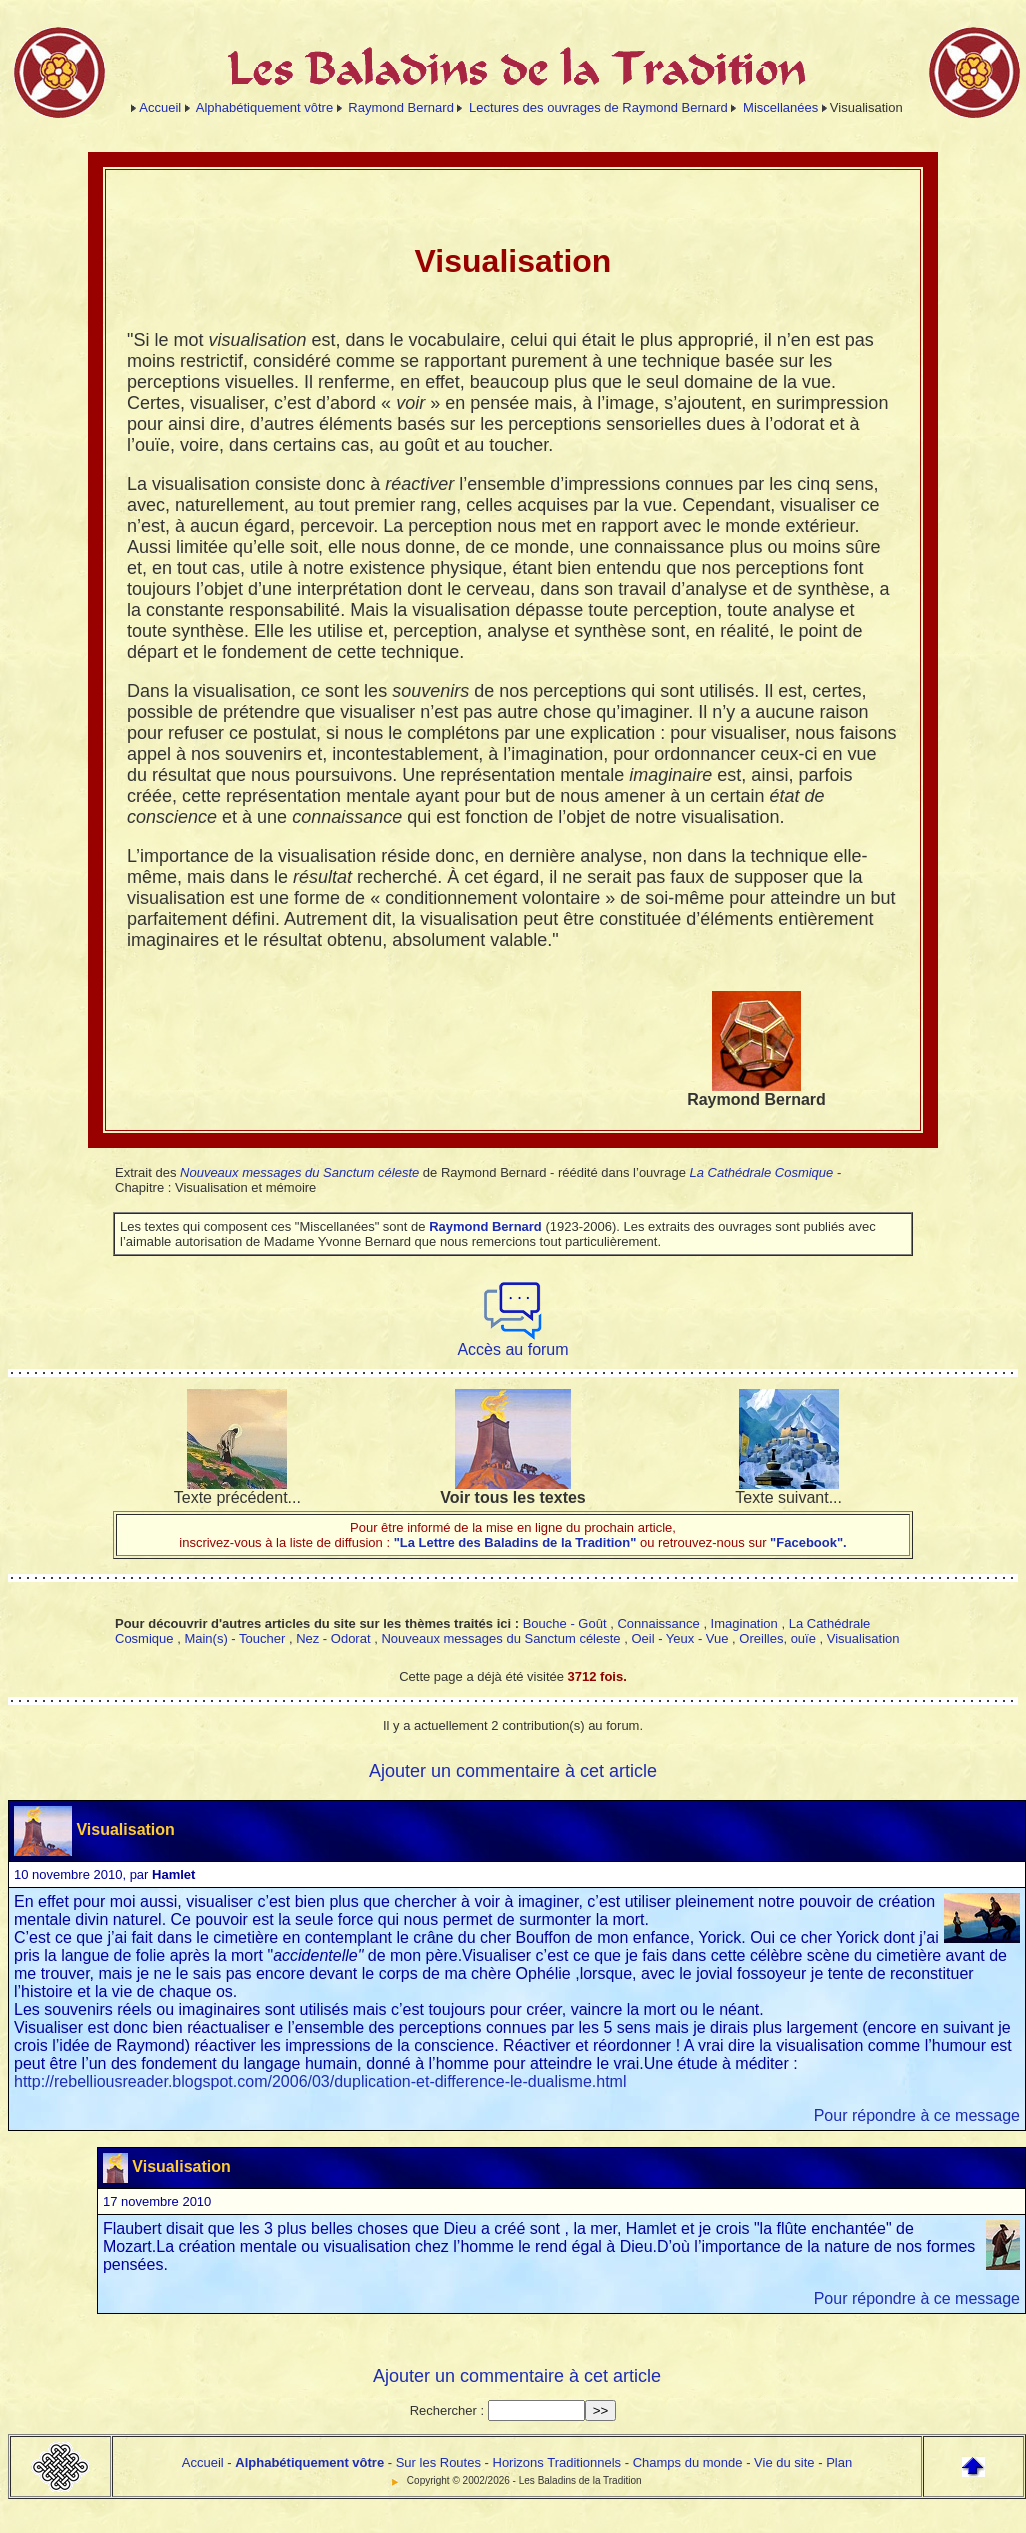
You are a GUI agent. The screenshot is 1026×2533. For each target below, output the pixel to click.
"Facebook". (807, 1542)
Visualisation (863, 1638)
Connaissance (658, 1623)
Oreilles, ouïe (777, 1638)
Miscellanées (780, 107)
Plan (839, 2462)
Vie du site (784, 2462)
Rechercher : (447, 2410)
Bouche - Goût (565, 1623)
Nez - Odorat (333, 1638)
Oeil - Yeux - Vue (679, 1638)
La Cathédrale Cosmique (761, 1172)
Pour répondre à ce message (917, 2115)
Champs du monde (688, 2462)
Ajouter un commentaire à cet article (513, 1771)
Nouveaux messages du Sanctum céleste (299, 1172)
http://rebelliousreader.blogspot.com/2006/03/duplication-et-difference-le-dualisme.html (320, 2081)
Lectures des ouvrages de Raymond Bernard (598, 107)
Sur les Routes (438, 2462)
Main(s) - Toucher (234, 1638)
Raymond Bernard (401, 107)
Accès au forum (512, 1342)
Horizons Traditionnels (557, 2462)
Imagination (744, 1623)
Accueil (160, 107)
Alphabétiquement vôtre (264, 107)
